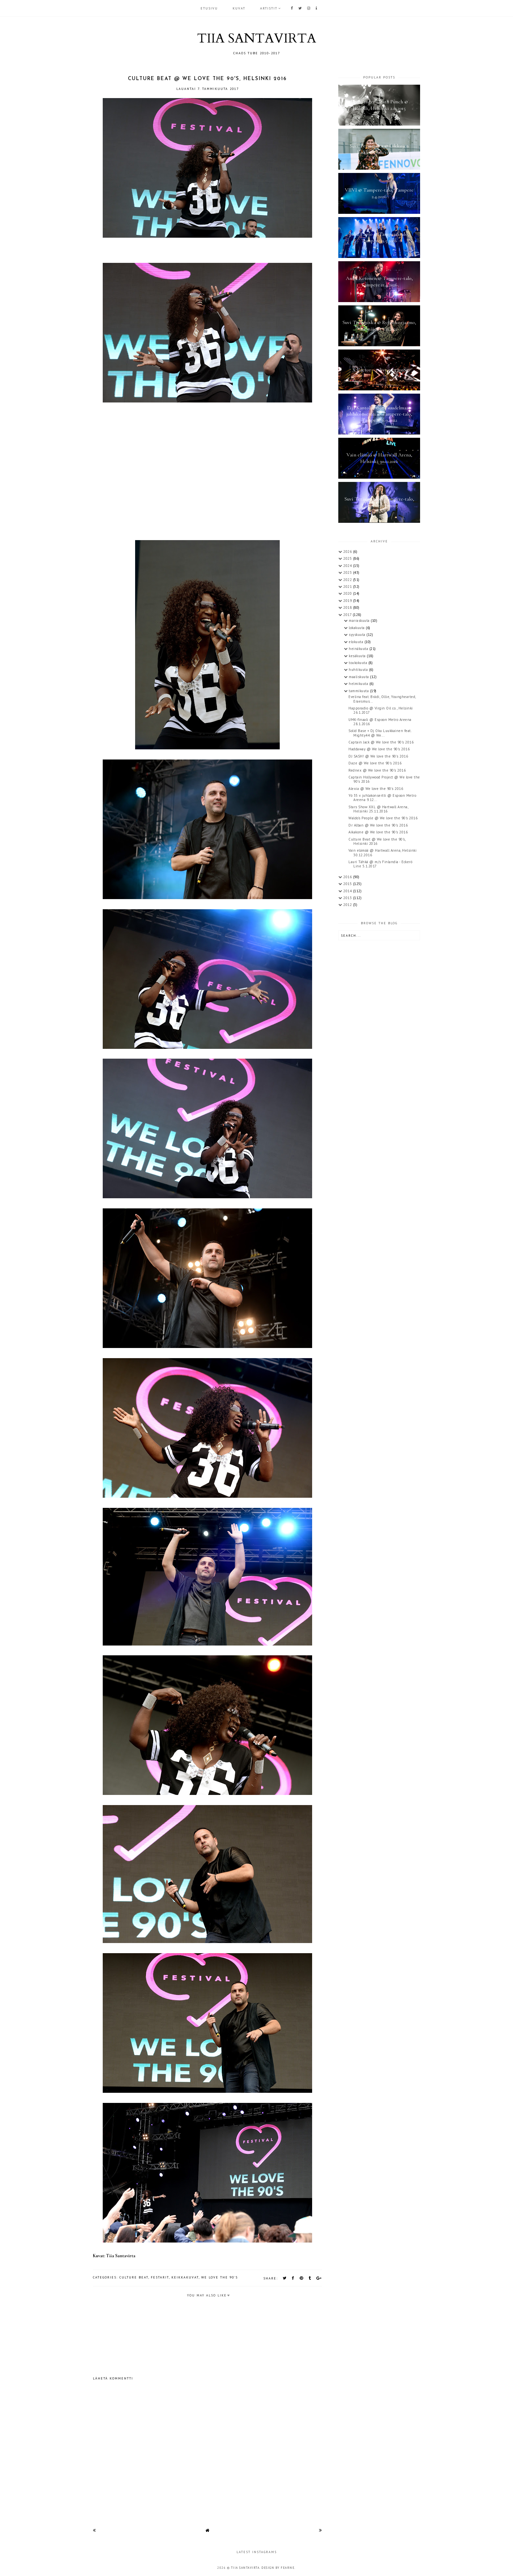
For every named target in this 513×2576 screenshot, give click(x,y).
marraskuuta (360, 620)
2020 (348, 593)
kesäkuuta (358, 656)
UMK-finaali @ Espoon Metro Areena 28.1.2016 (380, 721)
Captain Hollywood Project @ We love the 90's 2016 (384, 779)
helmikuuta (359, 683)
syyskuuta (357, 634)
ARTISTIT (268, 8)
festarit (160, 2277)
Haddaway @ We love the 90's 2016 (379, 749)
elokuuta (356, 642)
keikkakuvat (185, 2277)
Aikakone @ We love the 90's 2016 (378, 832)
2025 (348, 558)
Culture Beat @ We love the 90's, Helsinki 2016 (376, 841)
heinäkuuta (359, 648)
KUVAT (239, 8)
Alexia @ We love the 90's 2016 (375, 788)
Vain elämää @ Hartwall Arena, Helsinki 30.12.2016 (382, 852)
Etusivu (209, 8)
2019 (348, 600)
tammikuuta (359, 691)
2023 (348, 572)
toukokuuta (358, 662)
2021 (348, 586)
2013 (348, 898)
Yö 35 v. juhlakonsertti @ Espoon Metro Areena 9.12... (382, 797)
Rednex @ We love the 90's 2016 (377, 770)
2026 (348, 551)
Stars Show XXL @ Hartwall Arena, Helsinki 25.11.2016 (378, 809)
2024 (348, 565)
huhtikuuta (359, 669)
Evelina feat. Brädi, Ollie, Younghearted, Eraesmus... (382, 698)
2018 (348, 607)
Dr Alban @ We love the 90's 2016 (378, 825)
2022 (348, 579)
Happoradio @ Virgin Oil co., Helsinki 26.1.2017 (380, 710)
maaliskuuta (359, 676)
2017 (348, 614)
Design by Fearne (277, 2567)
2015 (348, 883)
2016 (348, 877)
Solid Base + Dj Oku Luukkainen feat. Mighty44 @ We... (379, 732)
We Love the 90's (219, 2277)
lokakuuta (357, 627)
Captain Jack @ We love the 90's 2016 (381, 742)
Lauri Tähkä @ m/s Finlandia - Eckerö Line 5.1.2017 (380, 864)
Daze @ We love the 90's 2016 (374, 763)
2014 (348, 891)
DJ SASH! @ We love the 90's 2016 (378, 756)
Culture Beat (133, 2277)
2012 (348, 904)
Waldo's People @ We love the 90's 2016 (382, 818)
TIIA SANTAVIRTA (256, 38)
